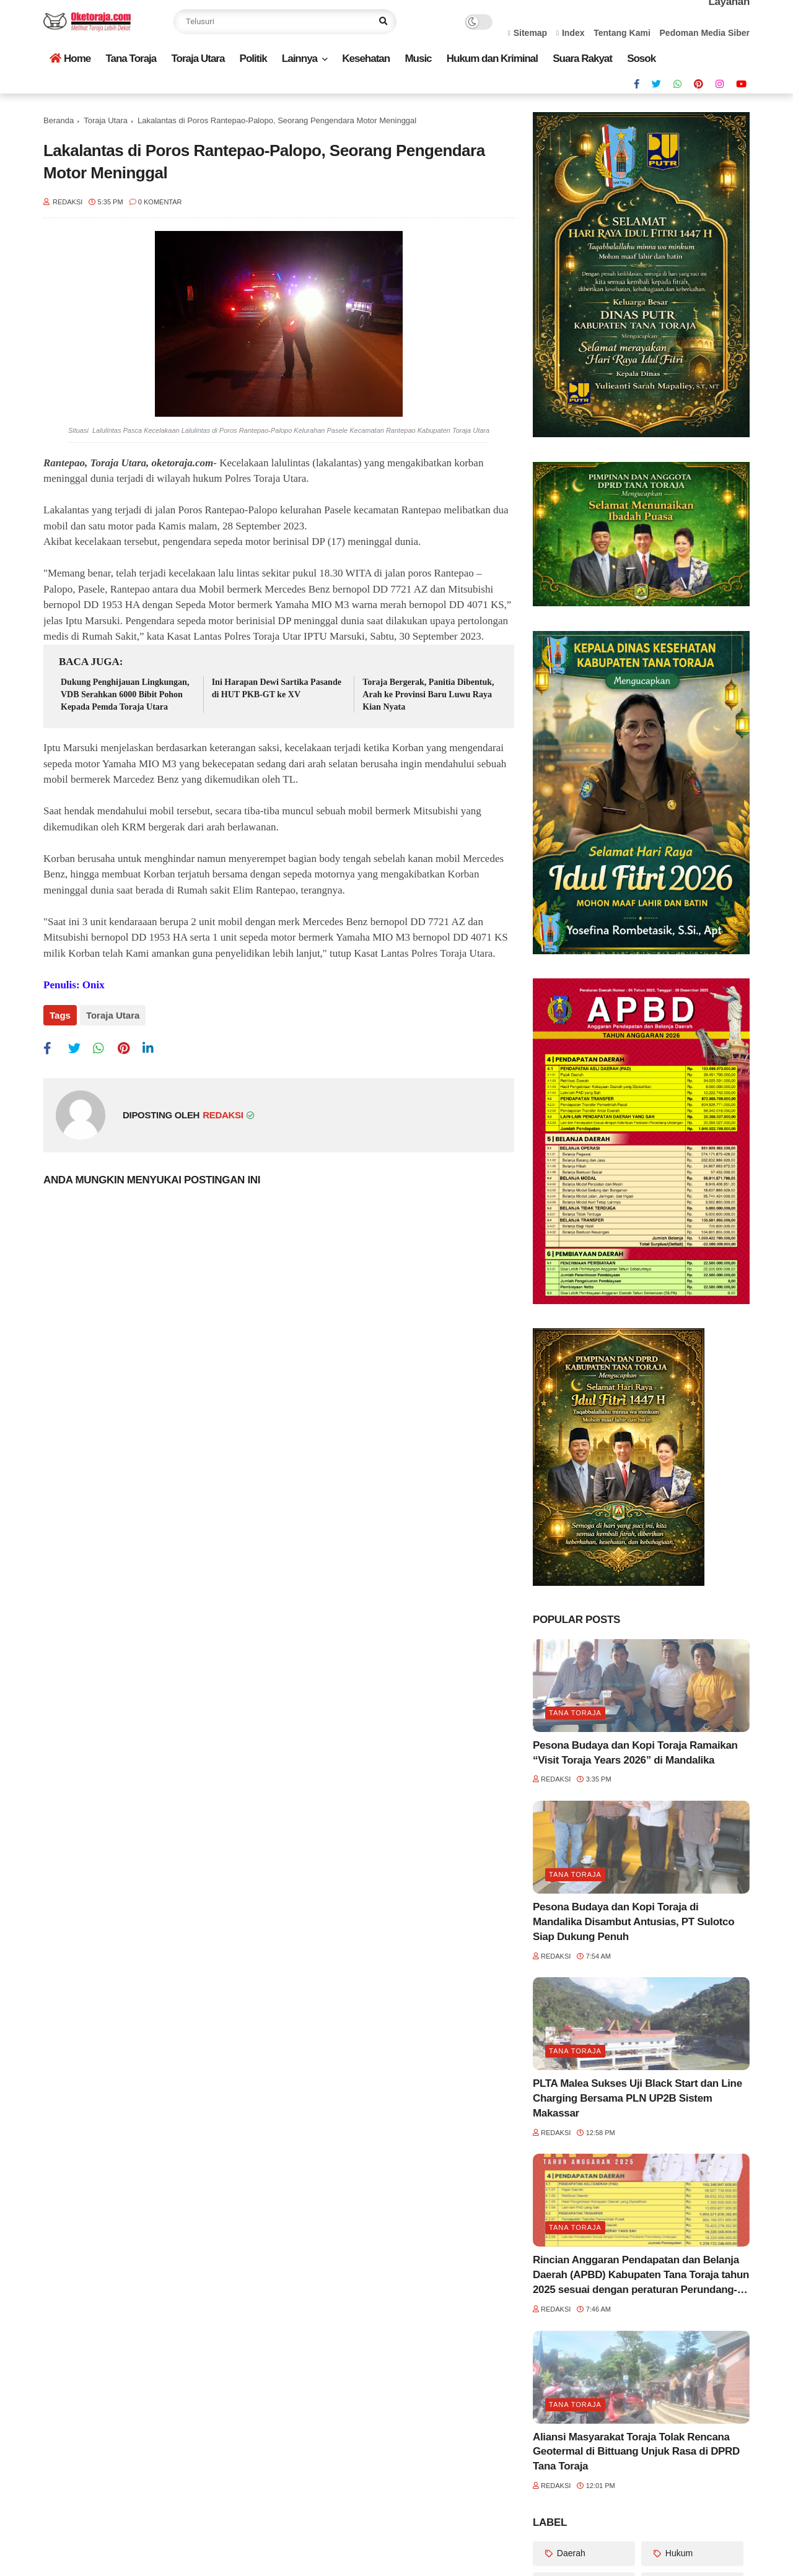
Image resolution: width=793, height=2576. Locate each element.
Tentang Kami (622, 33)
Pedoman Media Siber (705, 33)
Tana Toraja (130, 58)
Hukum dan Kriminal (492, 58)
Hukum (678, 2553)
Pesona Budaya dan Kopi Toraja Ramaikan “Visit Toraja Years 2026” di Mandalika (635, 1752)
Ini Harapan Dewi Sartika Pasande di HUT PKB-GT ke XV (276, 688)
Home (70, 58)
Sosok (641, 58)
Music (418, 58)
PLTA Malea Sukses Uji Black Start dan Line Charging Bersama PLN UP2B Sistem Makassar (637, 2098)
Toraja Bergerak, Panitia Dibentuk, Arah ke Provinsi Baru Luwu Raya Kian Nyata (428, 694)
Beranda (58, 120)
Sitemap (528, 33)
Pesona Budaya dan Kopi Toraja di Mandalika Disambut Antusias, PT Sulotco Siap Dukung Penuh (633, 1922)
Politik (253, 58)
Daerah (569, 2553)
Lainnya (299, 58)
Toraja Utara (197, 58)
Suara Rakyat (582, 58)
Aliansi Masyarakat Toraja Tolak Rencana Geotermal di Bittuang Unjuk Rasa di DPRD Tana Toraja (636, 2452)
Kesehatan (366, 58)
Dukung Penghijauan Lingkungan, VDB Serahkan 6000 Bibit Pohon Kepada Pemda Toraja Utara (125, 694)
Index (570, 33)
